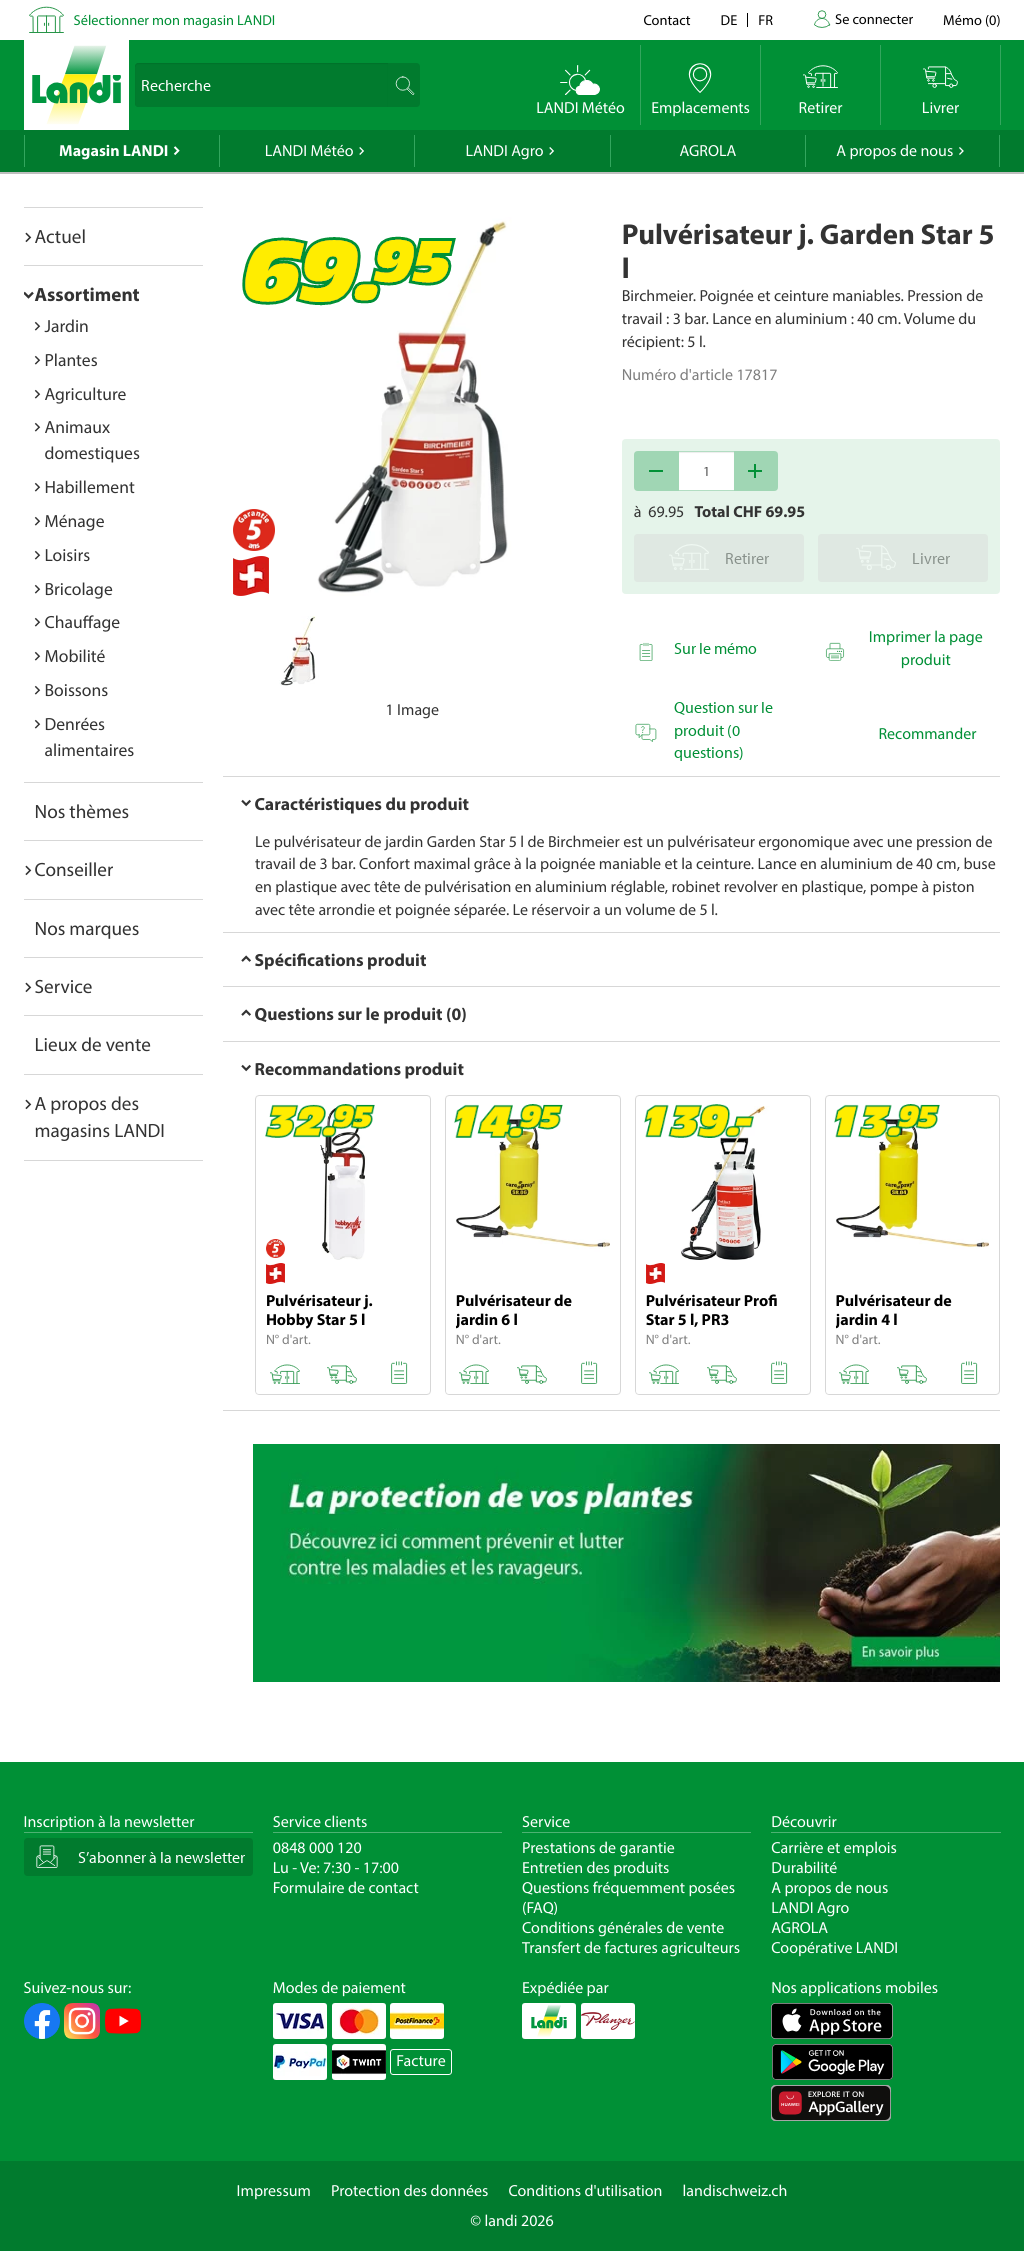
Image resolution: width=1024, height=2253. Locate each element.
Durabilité (804, 1868)
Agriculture (86, 393)
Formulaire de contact (346, 1888)
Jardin (67, 325)
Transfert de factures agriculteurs (631, 1948)
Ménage (75, 520)
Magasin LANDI (113, 151)
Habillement (90, 486)
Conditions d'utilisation (585, 2191)
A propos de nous (894, 151)
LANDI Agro (504, 151)
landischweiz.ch (735, 2191)
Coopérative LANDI (834, 1948)
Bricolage (79, 588)
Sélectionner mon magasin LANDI (175, 19)
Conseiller (74, 869)
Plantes (71, 359)
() (971, 19)
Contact (666, 19)
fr (765, 19)
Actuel (60, 236)
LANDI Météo (309, 151)
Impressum (274, 2191)
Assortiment (87, 294)
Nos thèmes (82, 811)
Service (64, 986)
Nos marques (87, 928)
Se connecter (874, 18)
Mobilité (75, 655)
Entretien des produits (595, 1868)
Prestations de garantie (598, 1848)
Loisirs (68, 554)
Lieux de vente (93, 1044)
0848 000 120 (317, 1848)
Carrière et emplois (834, 1848)
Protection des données (410, 2191)
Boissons (77, 689)
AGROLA (707, 151)
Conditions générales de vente (623, 1928)
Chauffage (83, 621)
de (729, 19)
